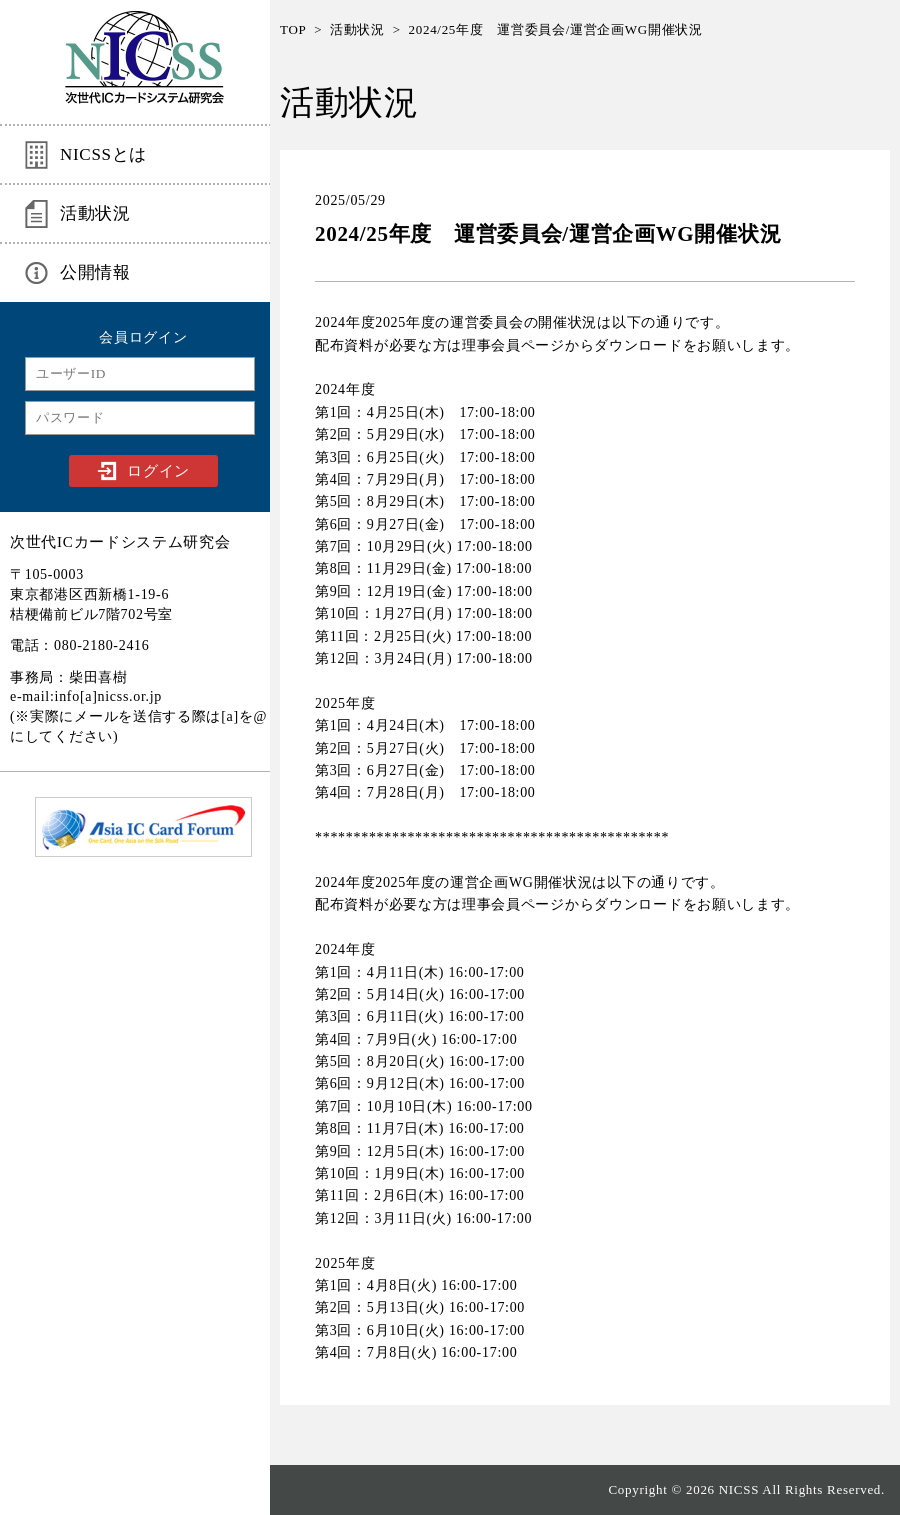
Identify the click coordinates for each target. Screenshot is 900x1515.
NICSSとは (103, 154)
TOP (293, 29)
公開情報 (95, 272)
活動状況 (95, 213)
